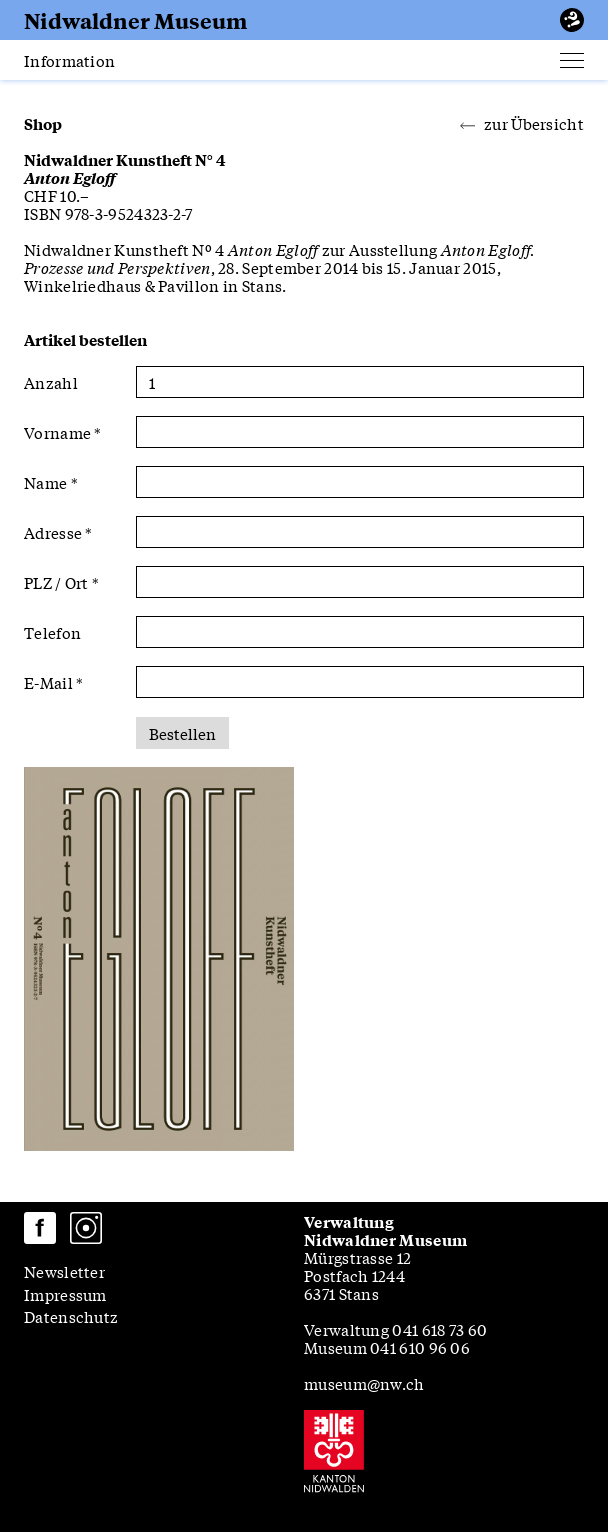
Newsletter (64, 1271)
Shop (43, 123)
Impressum (65, 1294)
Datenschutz (71, 1316)
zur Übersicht (522, 123)
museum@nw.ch (364, 1383)
